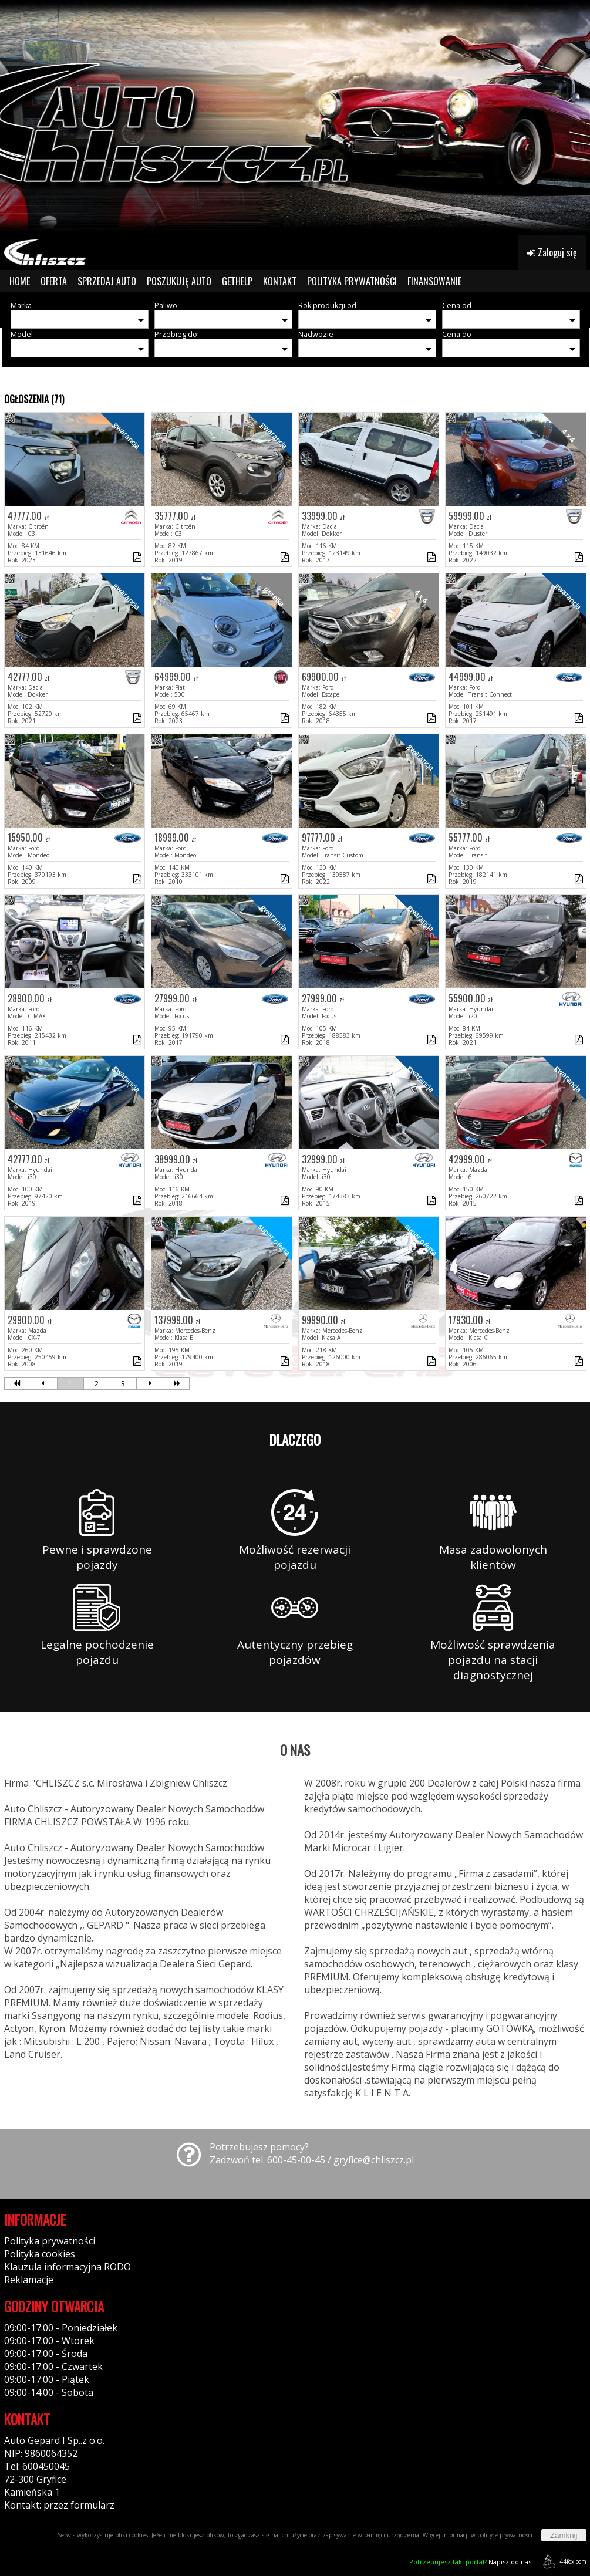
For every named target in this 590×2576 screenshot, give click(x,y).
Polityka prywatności (49, 2240)
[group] (295, 117)
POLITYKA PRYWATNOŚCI (352, 281)
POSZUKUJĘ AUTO (179, 281)
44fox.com (562, 2561)
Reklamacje (28, 2279)
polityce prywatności (504, 2535)
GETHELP (237, 281)
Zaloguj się (552, 252)
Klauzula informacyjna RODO (67, 2266)
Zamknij (564, 2535)
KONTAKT (279, 281)
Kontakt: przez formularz (59, 2505)
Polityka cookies (39, 2253)
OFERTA (54, 281)
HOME (19, 281)
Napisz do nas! (471, 2561)
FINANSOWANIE (434, 281)
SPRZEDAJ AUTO (106, 281)
